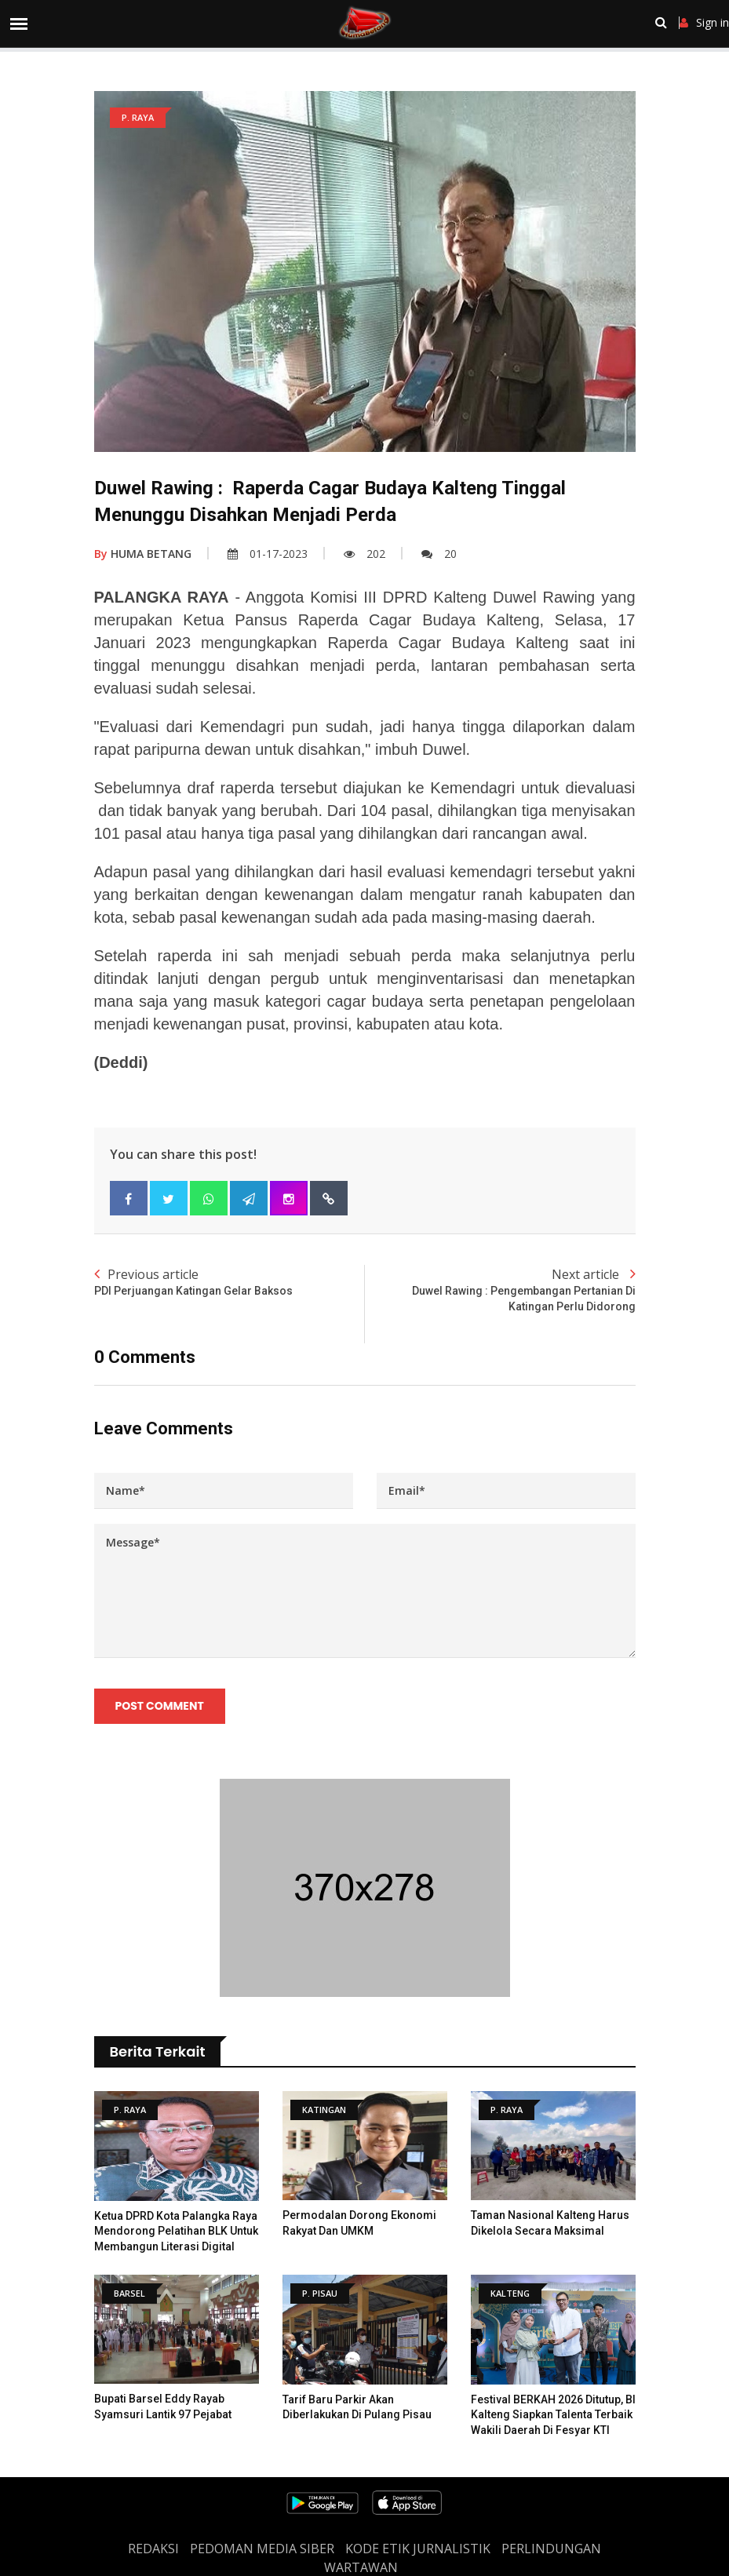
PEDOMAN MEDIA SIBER (262, 2548)
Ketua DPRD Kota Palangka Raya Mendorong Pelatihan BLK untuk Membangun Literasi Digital (176, 2231)
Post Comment (159, 1706)
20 (439, 553)
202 (364, 553)
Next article (500, 1290)
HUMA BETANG (142, 553)
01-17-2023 (268, 553)
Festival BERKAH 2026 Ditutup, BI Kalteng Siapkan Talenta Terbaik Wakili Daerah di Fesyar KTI (553, 2414)
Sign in (704, 23)
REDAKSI (153, 2548)
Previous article (229, 1282)
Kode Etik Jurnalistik (417, 2548)
